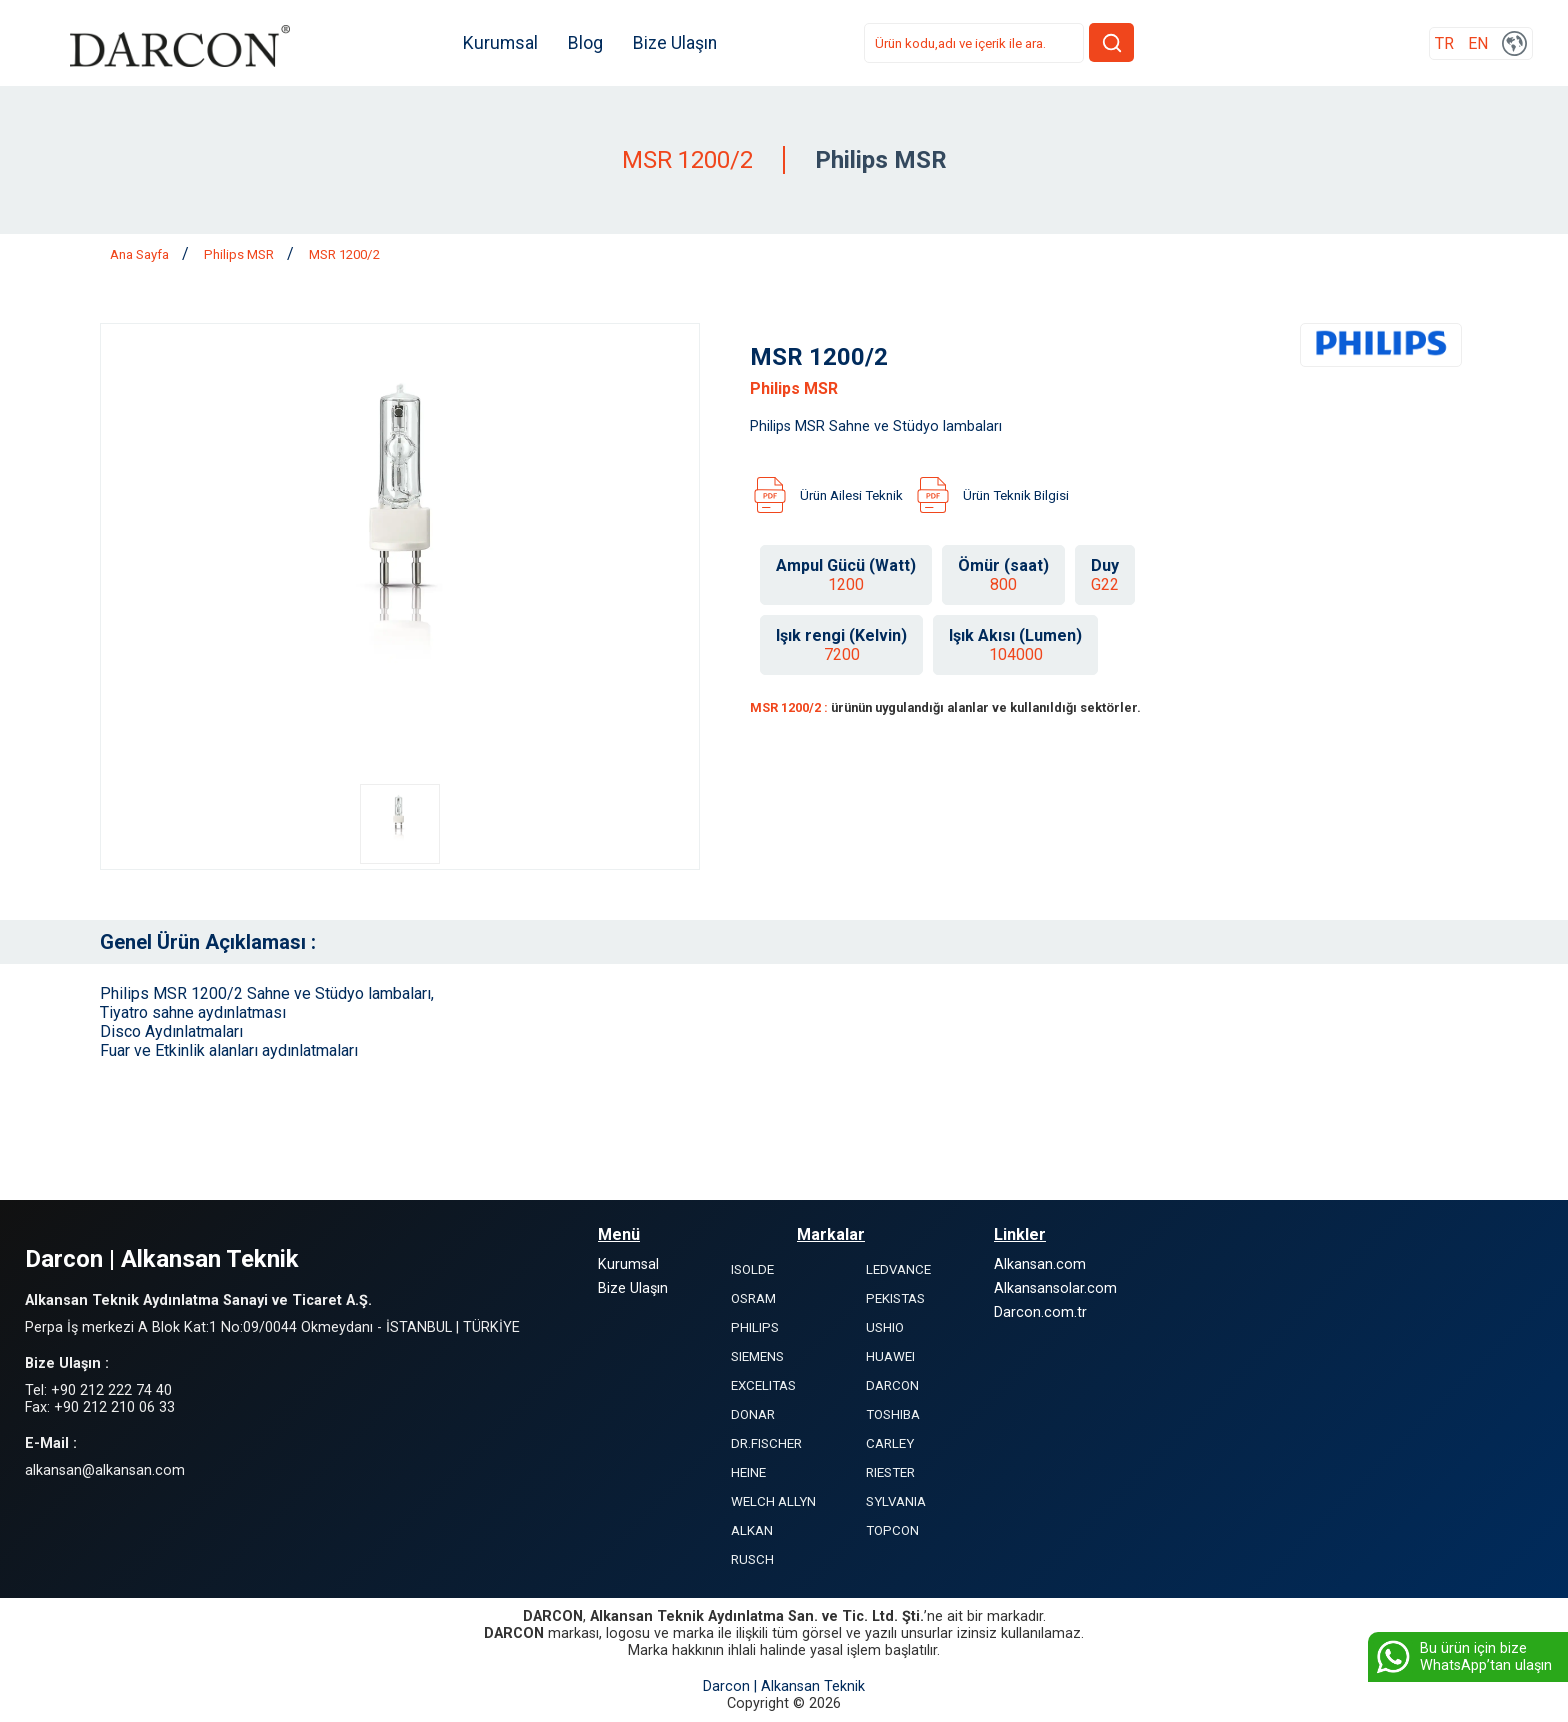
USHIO (885, 1327)
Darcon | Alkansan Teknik (784, 1686)
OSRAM (753, 1298)
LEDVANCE (898, 1269)
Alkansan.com (1040, 1264)
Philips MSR (240, 254)
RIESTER (890, 1472)
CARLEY (890, 1443)
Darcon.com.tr (1040, 1312)
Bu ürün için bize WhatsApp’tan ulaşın (1462, 1657)
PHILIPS (755, 1327)
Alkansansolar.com (1055, 1288)
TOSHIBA (893, 1414)
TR (1444, 43)
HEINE (748, 1472)
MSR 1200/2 (344, 254)
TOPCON (892, 1530)
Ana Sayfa (141, 254)
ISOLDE (752, 1269)
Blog (585, 43)
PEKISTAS (895, 1298)
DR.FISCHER (766, 1443)
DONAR (753, 1414)
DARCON (892, 1385)
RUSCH (752, 1559)
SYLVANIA (896, 1501)
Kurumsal (500, 43)
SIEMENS (757, 1356)
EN (1478, 43)
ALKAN (752, 1530)
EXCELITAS (763, 1385)
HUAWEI (890, 1356)
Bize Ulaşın (675, 43)
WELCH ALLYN (773, 1501)
